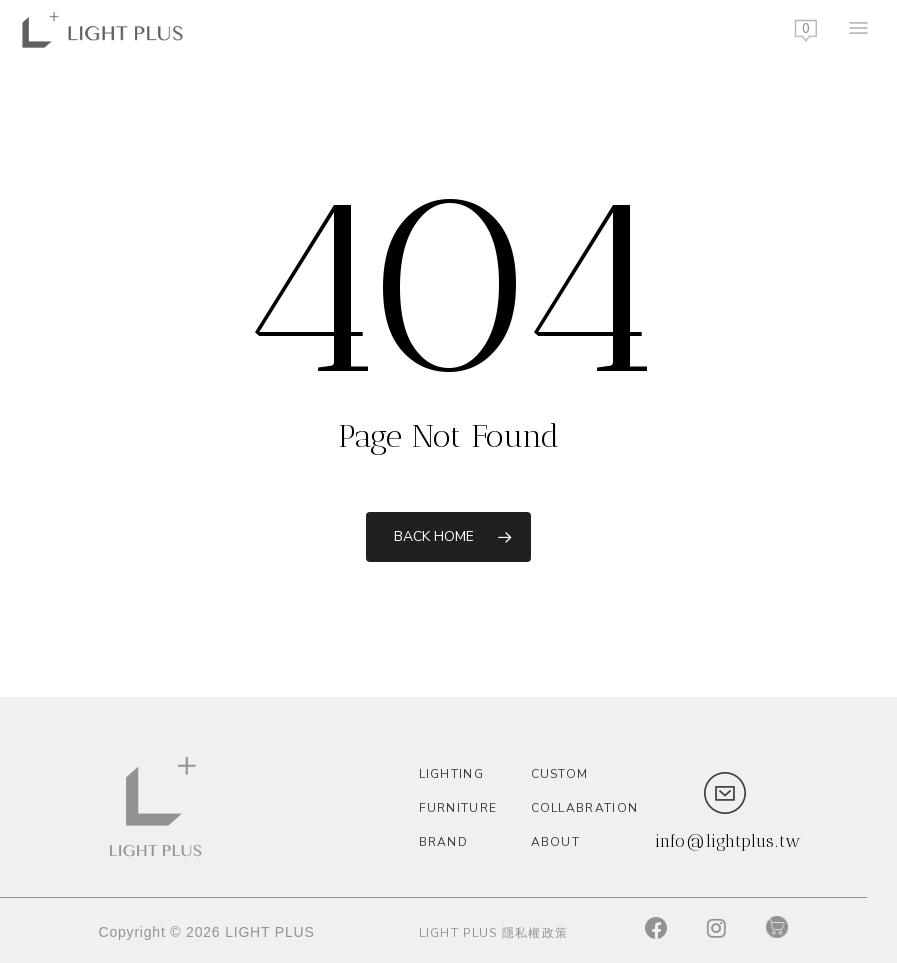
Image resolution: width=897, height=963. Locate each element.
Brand (444, 842)
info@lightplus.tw (728, 841)
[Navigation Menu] (857, 30)
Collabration (582, 808)
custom (560, 774)
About (556, 842)
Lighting (451, 774)
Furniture (458, 808)
